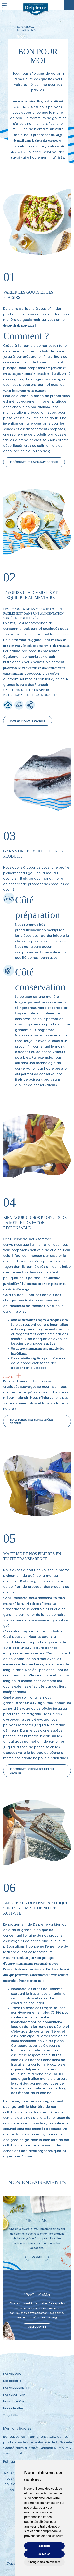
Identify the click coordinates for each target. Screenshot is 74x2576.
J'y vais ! (37, 2257)
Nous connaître (13, 2401)
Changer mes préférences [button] (44, 2562)
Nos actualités (13, 2408)
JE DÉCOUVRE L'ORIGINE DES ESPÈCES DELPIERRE (32, 1771)
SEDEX (59, 2074)
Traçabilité (69, 5)
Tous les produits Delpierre (27, 721)
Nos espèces (12, 2374)
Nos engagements (16, 2388)
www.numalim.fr (16, 2453)
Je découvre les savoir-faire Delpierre (34, 462)
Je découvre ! (37, 2327)
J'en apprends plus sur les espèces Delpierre (31, 1422)
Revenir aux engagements (26, 28)
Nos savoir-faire (14, 2395)
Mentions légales (17, 2428)
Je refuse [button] (44, 2554)
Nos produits (12, 2381)
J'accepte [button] (44, 2545)
